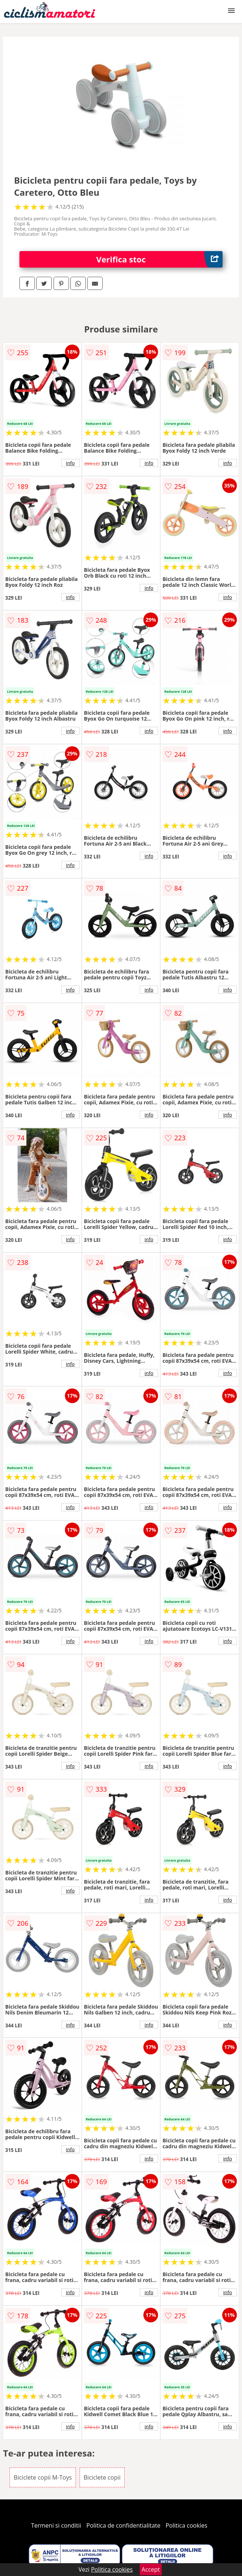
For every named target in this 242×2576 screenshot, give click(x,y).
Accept (151, 2569)
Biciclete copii (102, 2477)
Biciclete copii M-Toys (43, 2477)
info (70, 463)
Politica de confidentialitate (124, 2525)
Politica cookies (187, 2525)
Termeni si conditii (56, 2525)
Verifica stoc (159, 259)
